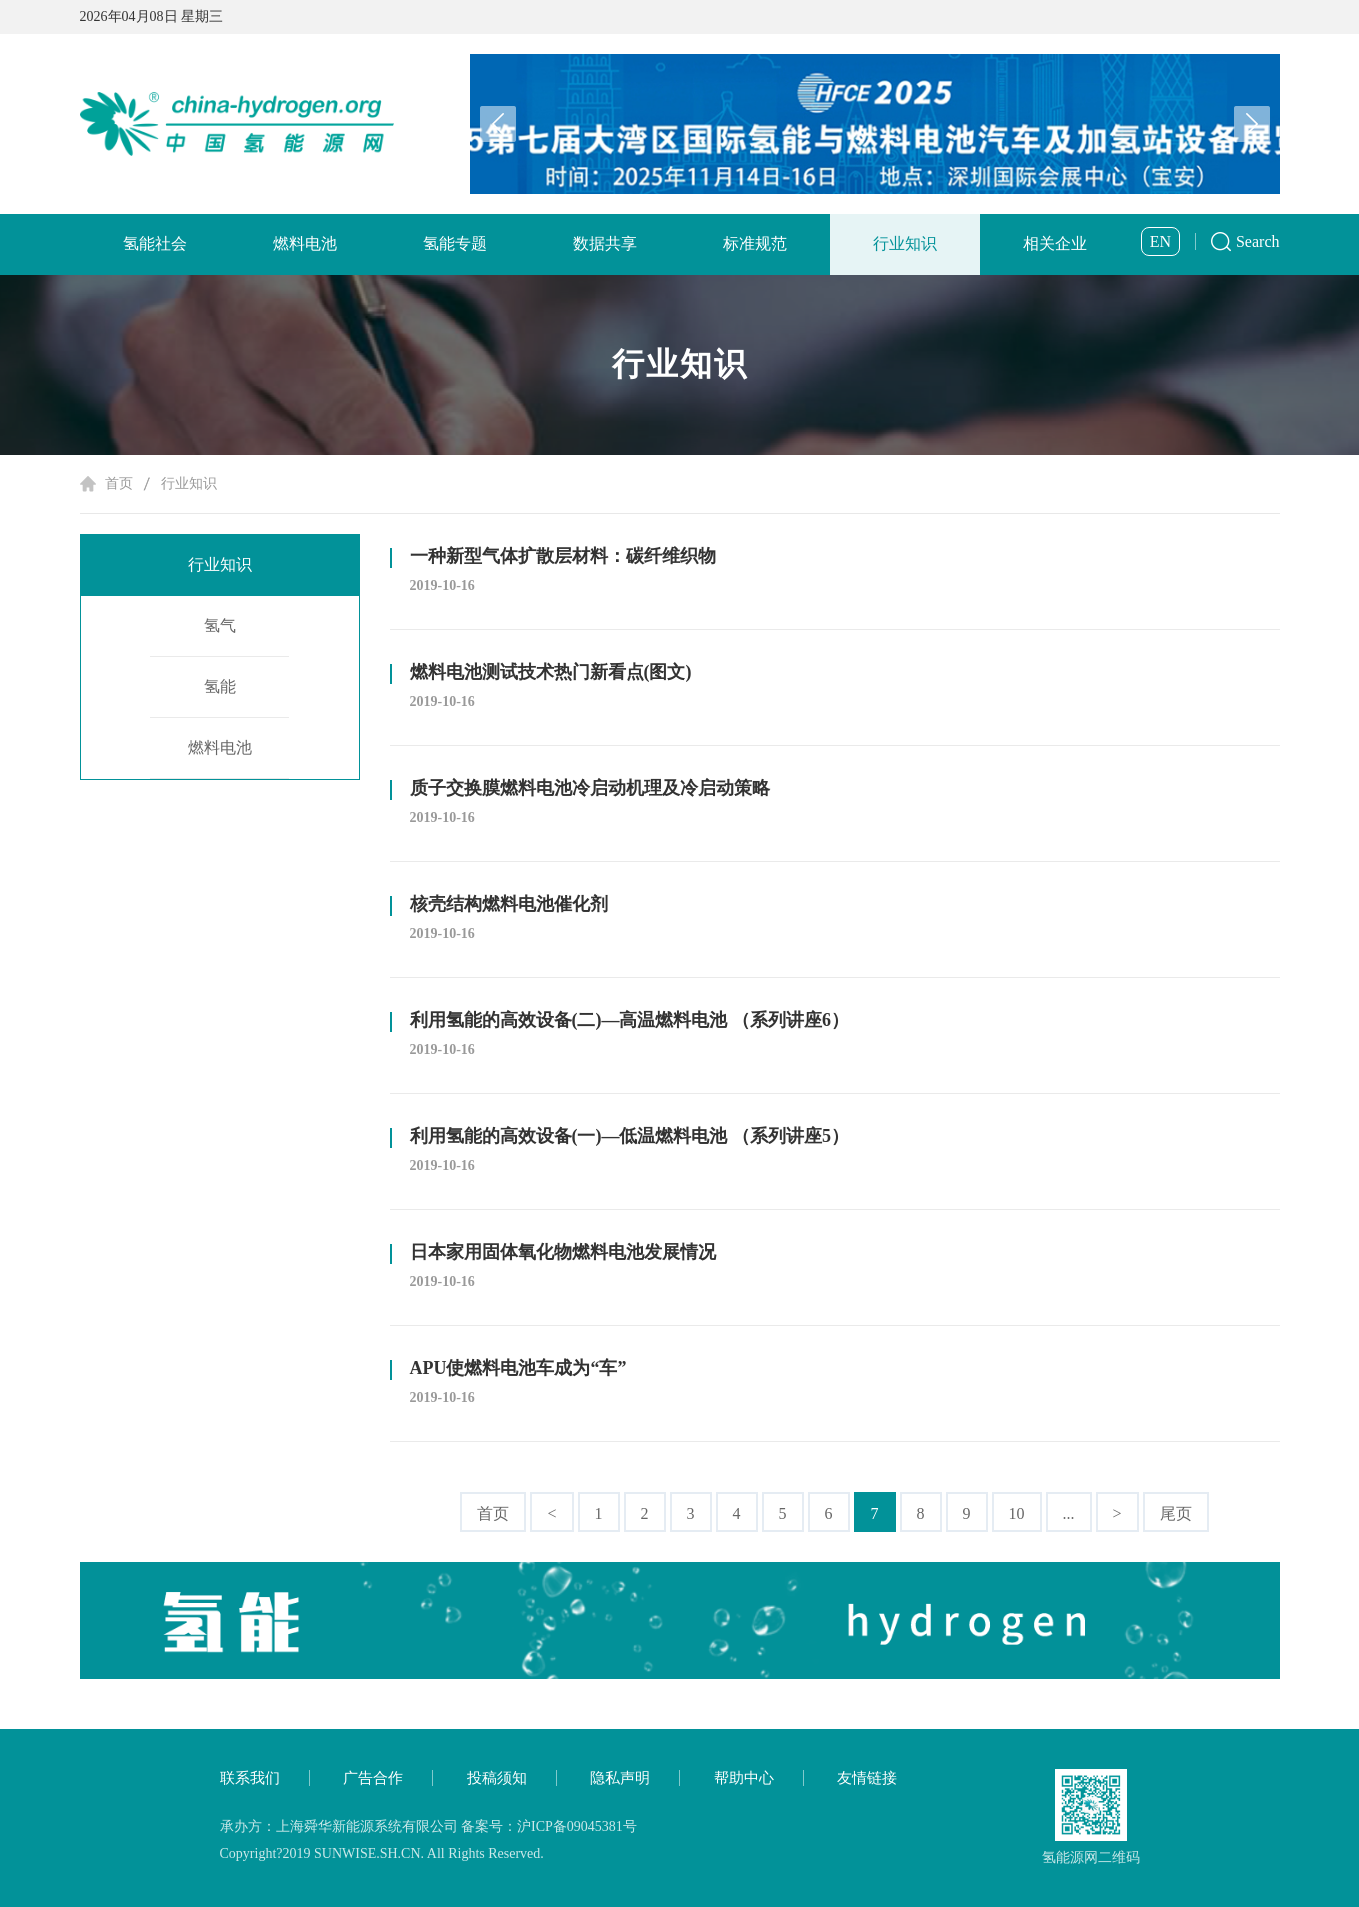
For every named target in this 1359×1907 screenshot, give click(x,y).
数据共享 (605, 243)
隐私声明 (620, 1778)
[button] (1252, 124)
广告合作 (373, 1778)
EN (1160, 241)
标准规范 (755, 243)
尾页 (1176, 1513)
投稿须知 (497, 1778)
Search (1258, 241)
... (1069, 1513)
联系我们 (250, 1778)
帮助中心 (744, 1778)
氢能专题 (455, 243)
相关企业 (1055, 243)
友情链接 (867, 1778)
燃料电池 (305, 243)
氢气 (220, 625)
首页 (119, 483)
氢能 (220, 686)
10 (1017, 1513)
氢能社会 (155, 243)
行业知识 (905, 243)
